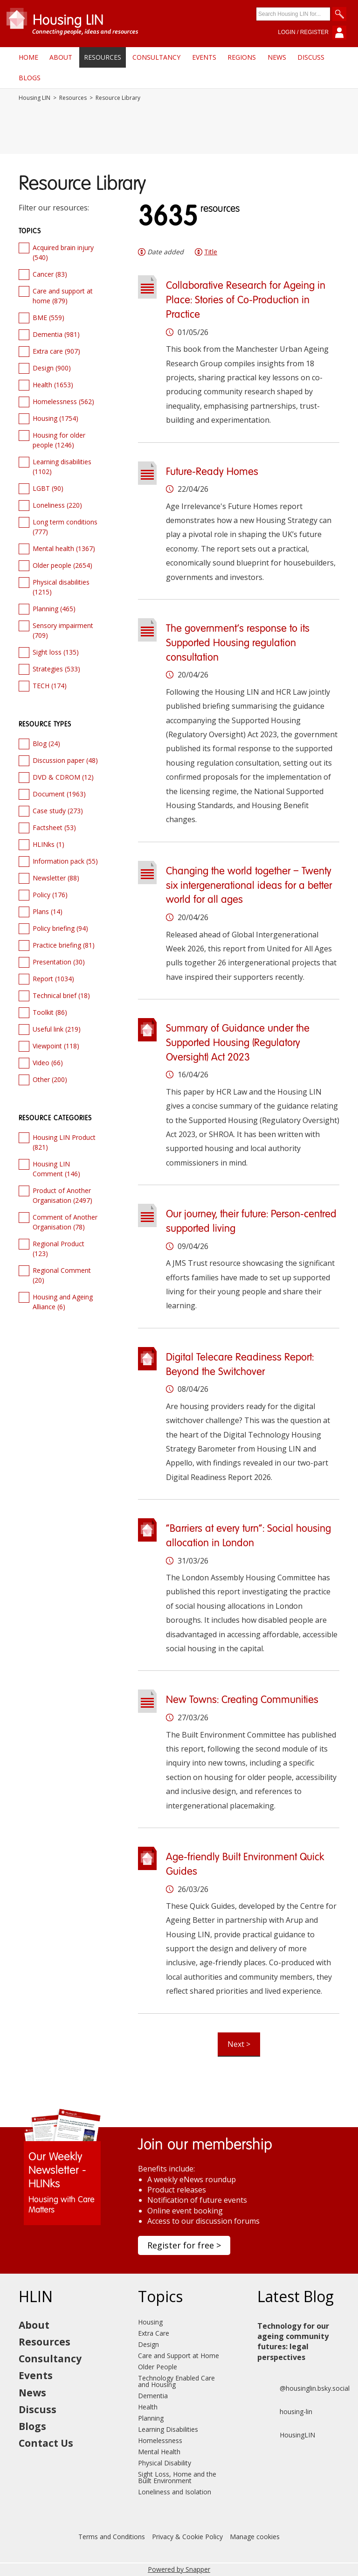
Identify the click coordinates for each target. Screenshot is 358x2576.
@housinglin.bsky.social (303, 2388)
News (277, 57)
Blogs (30, 77)
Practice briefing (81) (64, 945)
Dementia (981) (56, 334)
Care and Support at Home (178, 2355)
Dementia (153, 2395)
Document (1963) (59, 793)
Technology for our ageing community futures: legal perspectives (293, 2341)
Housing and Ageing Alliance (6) (63, 1301)
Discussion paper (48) (65, 760)
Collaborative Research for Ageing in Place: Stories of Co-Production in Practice (245, 300)
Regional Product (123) (58, 1248)
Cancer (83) (50, 274)
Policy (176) (50, 894)
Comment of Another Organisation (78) (65, 1222)
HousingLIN (286, 2435)
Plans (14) (47, 911)
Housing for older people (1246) (59, 440)
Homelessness (160, 2440)
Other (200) (50, 1079)
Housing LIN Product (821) (64, 1142)
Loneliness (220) (57, 505)
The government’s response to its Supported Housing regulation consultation (238, 643)
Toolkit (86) (50, 1012)
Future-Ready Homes (212, 472)
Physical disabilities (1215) (61, 587)
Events (204, 57)
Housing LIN (34, 98)
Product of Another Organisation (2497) (62, 1195)
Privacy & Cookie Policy (187, 2536)
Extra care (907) (56, 351)
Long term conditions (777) (65, 526)
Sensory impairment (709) (63, 630)
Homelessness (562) (63, 401)
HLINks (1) (48, 844)
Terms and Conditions (111, 2536)
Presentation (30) (59, 961)
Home (28, 57)
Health (148, 2406)
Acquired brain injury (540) (63, 252)
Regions (241, 57)
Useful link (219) (57, 1029)
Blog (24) (46, 743)
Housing (150, 2322)
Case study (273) (58, 810)
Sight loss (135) (56, 652)
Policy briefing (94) (60, 928)
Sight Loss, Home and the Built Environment (177, 2477)
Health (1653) (53, 384)
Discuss (310, 57)
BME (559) (48, 317)
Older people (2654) (62, 565)
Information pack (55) (65, 861)
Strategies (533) (56, 668)
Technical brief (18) (61, 995)
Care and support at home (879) (63, 295)
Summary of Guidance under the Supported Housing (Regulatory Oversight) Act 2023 (238, 1043)
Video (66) (48, 1062)
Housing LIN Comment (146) (56, 1168)
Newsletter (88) (56, 877)
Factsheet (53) (54, 827)
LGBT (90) (48, 488)
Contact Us (46, 2443)
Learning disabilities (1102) (62, 466)
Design (148, 2344)
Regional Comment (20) (62, 1275)
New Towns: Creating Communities (242, 1700)
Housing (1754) (55, 418)
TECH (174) (50, 685)
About (60, 57)
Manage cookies (255, 2536)
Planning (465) (54, 608)
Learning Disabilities (168, 2429)
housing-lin (284, 2412)
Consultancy (156, 57)
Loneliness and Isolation (174, 2491)
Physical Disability (164, 2462)
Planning (151, 2418)
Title (210, 251)
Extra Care (153, 2333)
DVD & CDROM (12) (63, 777)
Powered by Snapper (179, 2569)
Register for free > (184, 2245)
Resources (102, 57)
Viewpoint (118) (56, 1045)
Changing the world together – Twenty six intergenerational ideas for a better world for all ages (249, 886)
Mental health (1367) (64, 548)
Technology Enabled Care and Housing (176, 2381)
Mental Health (159, 2451)
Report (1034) (53, 978)
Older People (157, 2366)
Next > (238, 2044)
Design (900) (52, 367)
